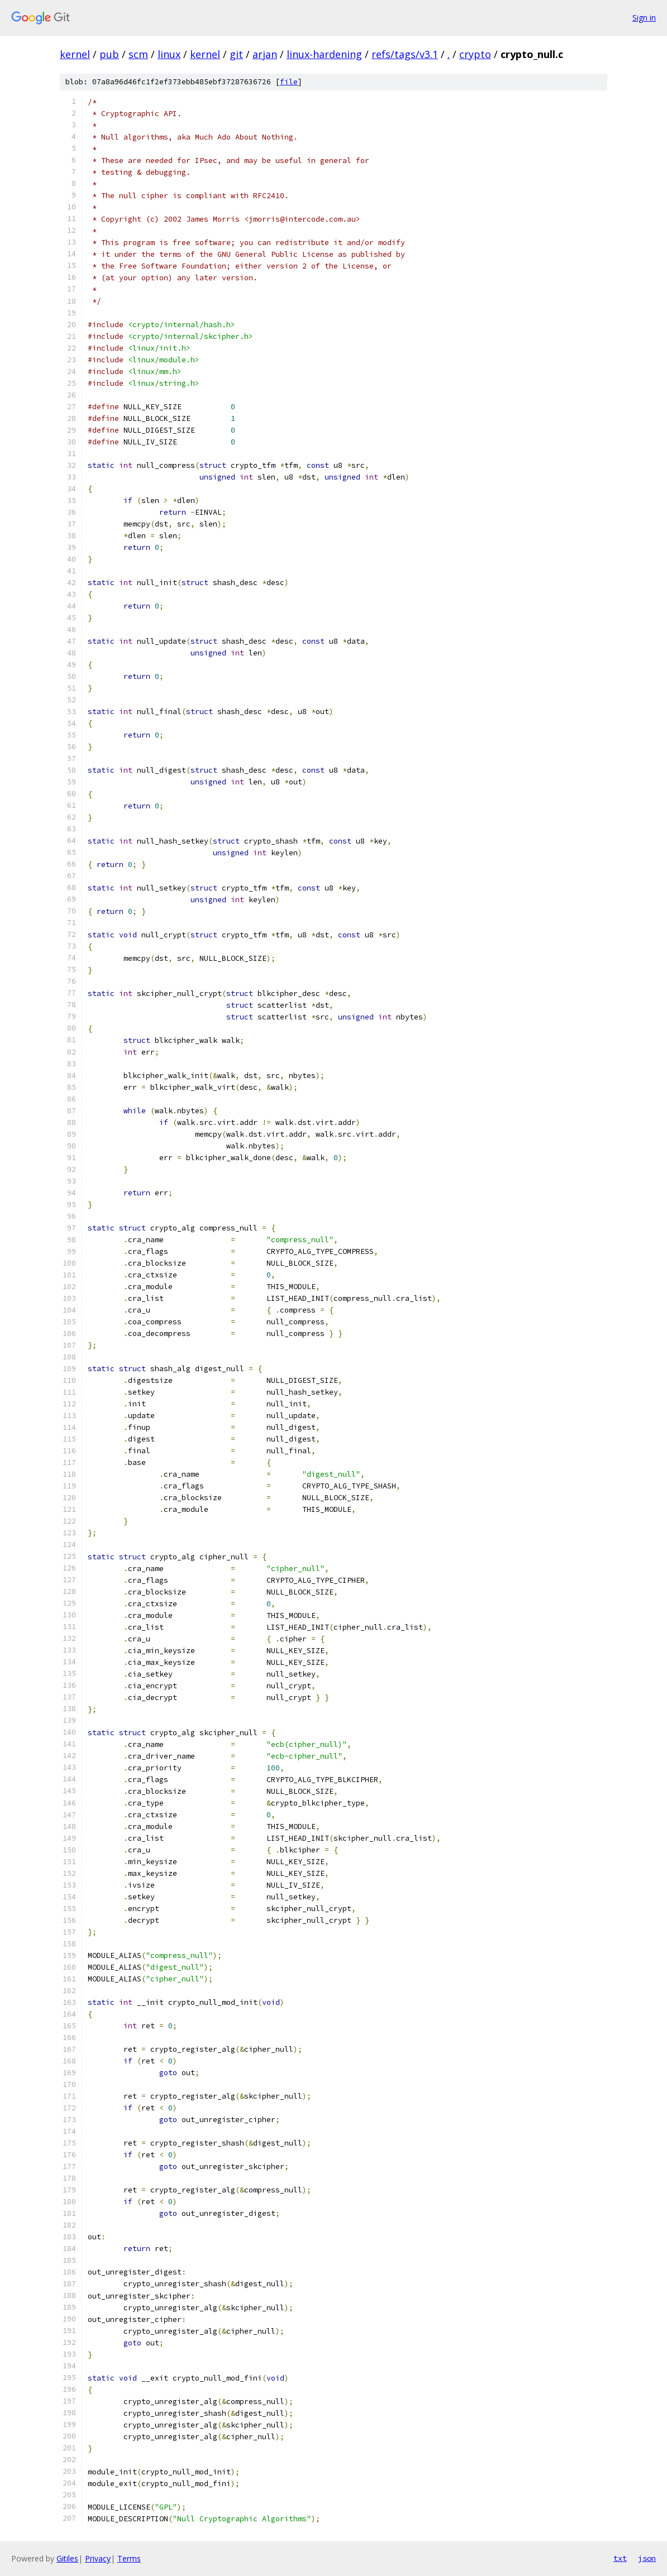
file (289, 82)
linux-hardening (324, 54)
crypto (475, 54)
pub (109, 54)
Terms (129, 2558)
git (236, 54)
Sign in (644, 17)
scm (138, 54)
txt (620, 2558)
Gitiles (67, 2558)
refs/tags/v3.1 (404, 54)
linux (169, 54)
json (647, 2558)
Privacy (98, 2558)
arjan (264, 54)
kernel (75, 54)
